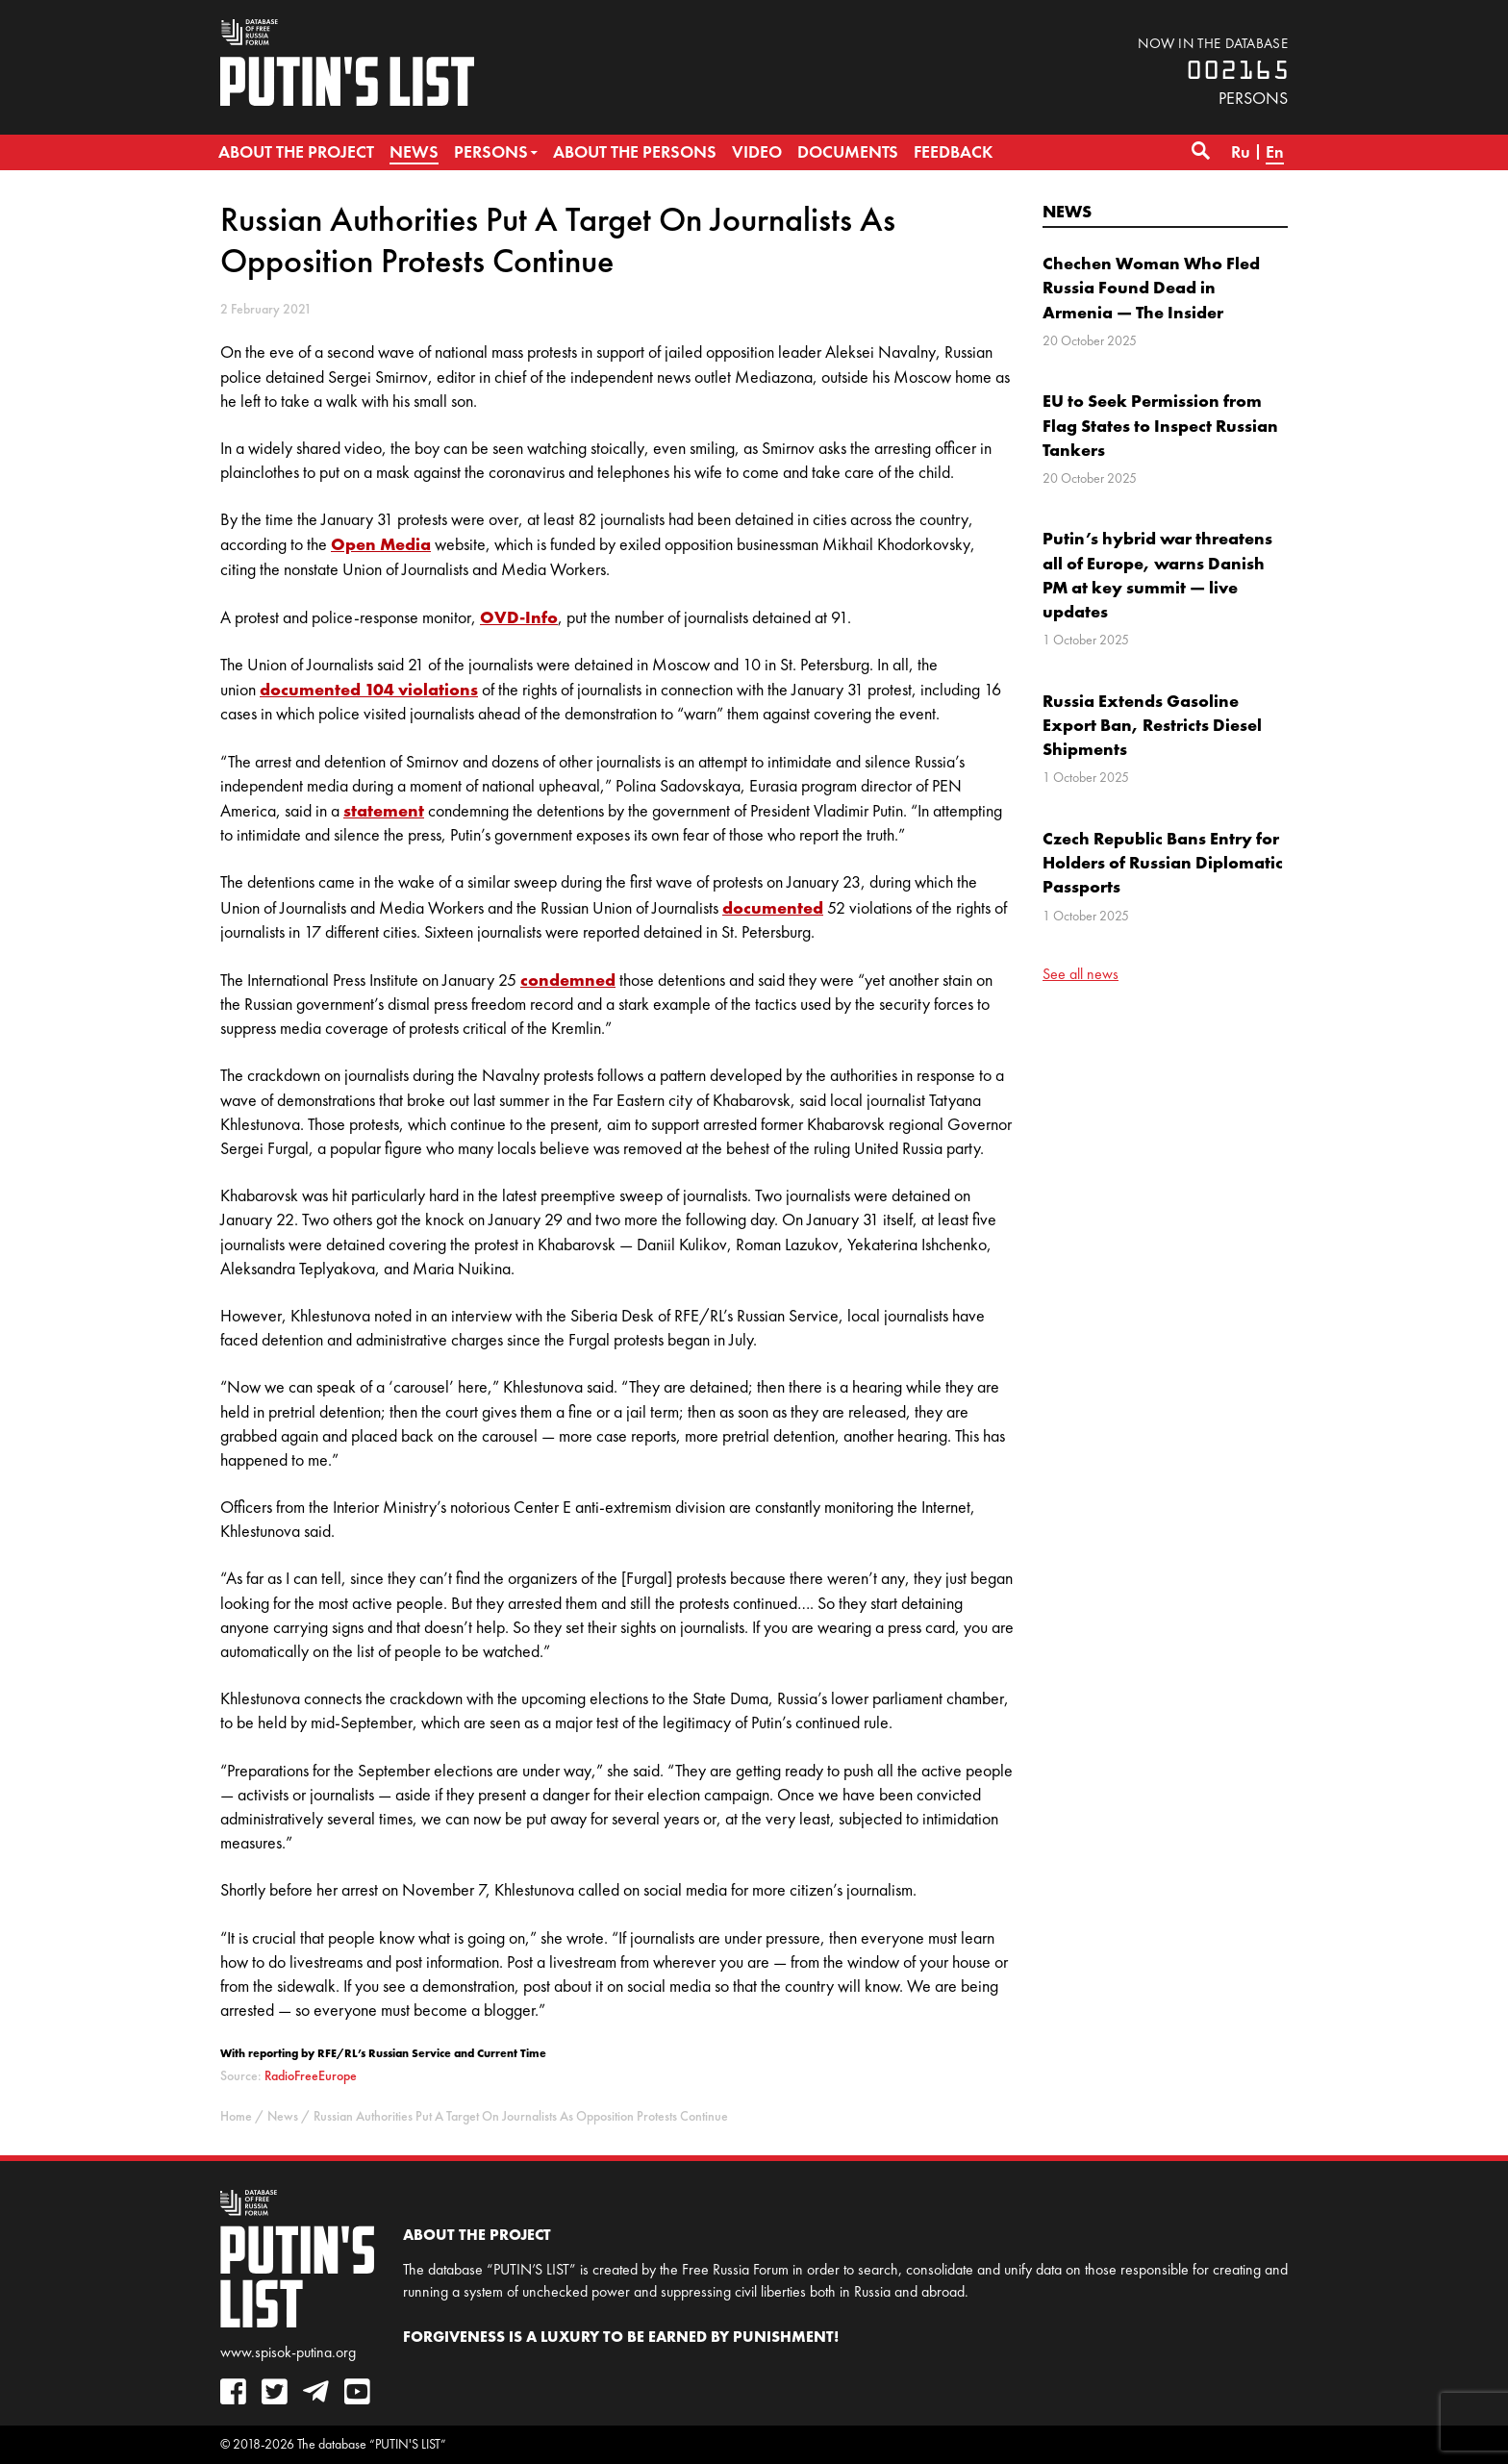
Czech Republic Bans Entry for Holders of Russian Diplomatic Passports (1163, 862)
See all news (1080, 974)
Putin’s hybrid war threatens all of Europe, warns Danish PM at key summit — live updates (1157, 574)
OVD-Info (519, 617)
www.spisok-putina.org (288, 2352)
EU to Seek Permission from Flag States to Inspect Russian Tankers (1160, 425)
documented (772, 907)
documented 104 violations (369, 689)
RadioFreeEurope (310, 2076)
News (1067, 211)
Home (236, 2116)
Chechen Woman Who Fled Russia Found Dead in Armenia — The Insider (1151, 287)
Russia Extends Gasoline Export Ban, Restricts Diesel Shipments (1152, 725)
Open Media (381, 544)
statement (383, 810)
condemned (568, 979)
